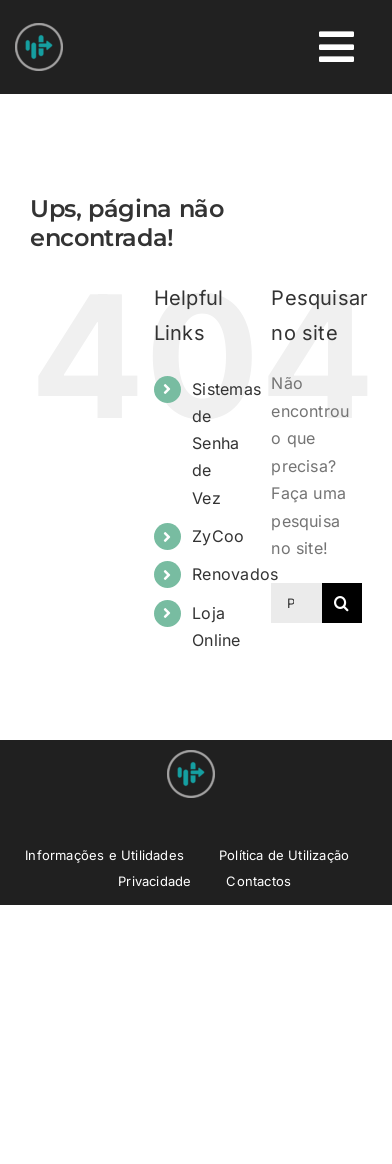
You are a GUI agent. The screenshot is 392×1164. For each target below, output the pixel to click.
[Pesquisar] (342, 603)
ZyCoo (218, 536)
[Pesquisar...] (296, 603)
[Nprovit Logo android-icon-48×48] (191, 758)
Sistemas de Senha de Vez (226, 443)
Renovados (235, 574)
